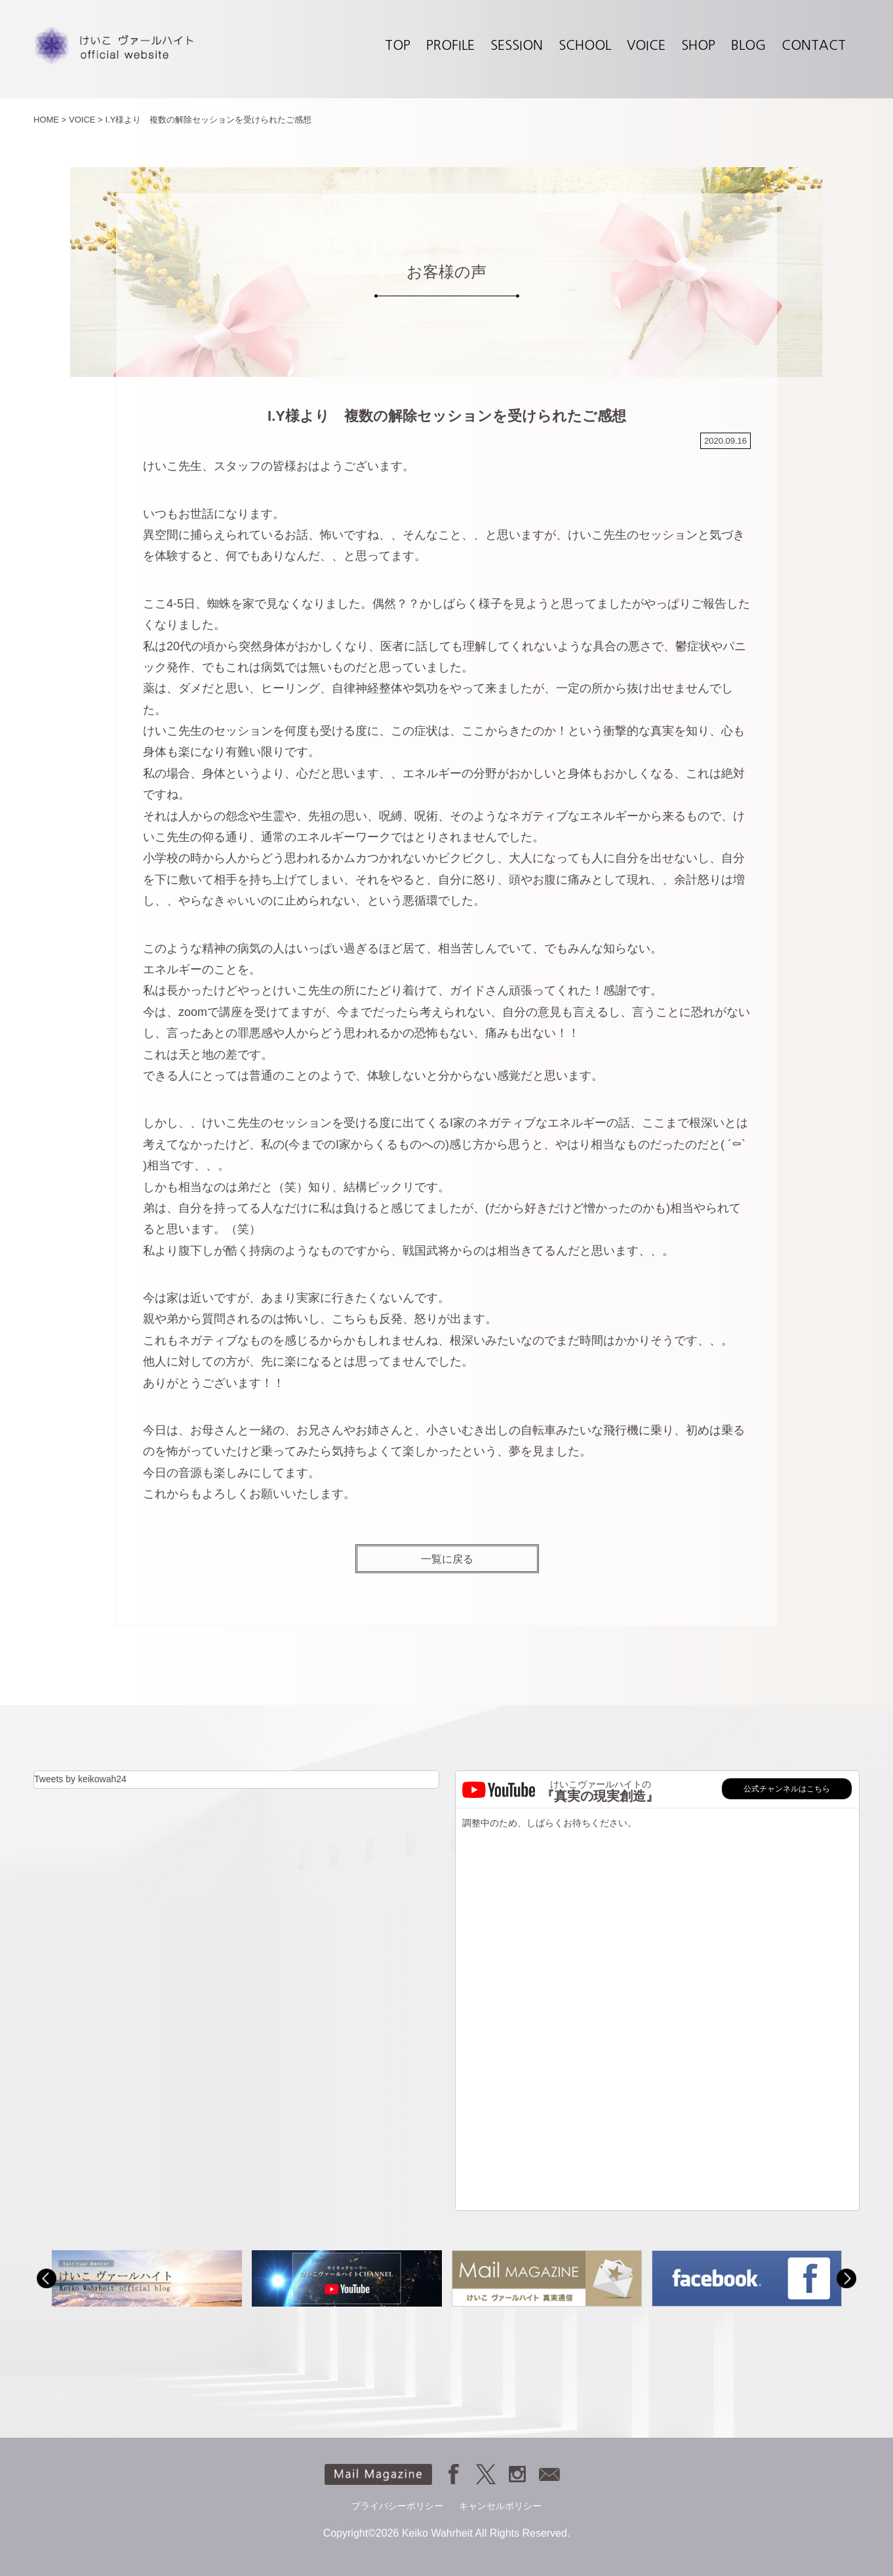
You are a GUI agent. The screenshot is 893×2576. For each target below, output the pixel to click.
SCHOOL (585, 45)
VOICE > (86, 120)
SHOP (698, 45)
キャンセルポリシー (500, 2506)
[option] (146, 2278)
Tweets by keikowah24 (80, 1779)
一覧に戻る (447, 1558)
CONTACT (814, 45)
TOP (397, 45)
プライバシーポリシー (397, 2506)
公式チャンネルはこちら (787, 1788)
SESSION (516, 45)
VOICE (646, 45)
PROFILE (450, 45)
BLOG (748, 45)
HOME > (49, 120)
